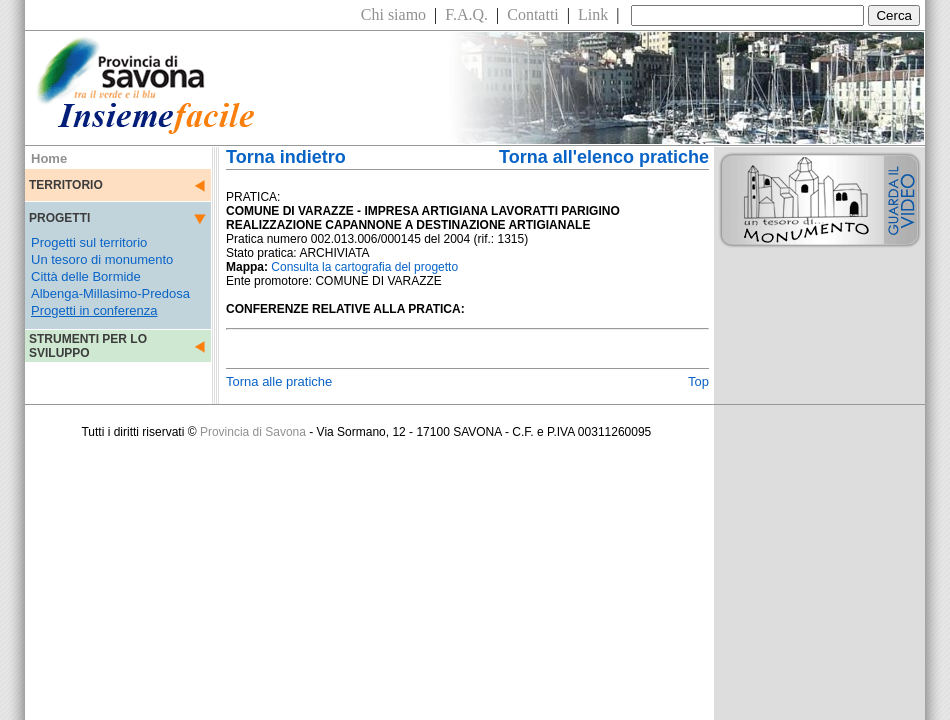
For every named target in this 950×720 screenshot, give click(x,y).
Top (698, 381)
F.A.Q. (466, 14)
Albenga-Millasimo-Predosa (110, 293)
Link (593, 14)
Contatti (533, 14)
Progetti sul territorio (89, 242)
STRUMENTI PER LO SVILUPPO (88, 346)
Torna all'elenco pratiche (604, 157)
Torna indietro (286, 157)
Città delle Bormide (86, 276)
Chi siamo (393, 14)
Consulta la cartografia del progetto (364, 267)
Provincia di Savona (253, 432)
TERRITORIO (66, 185)
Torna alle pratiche (279, 381)
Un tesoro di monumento (102, 259)
